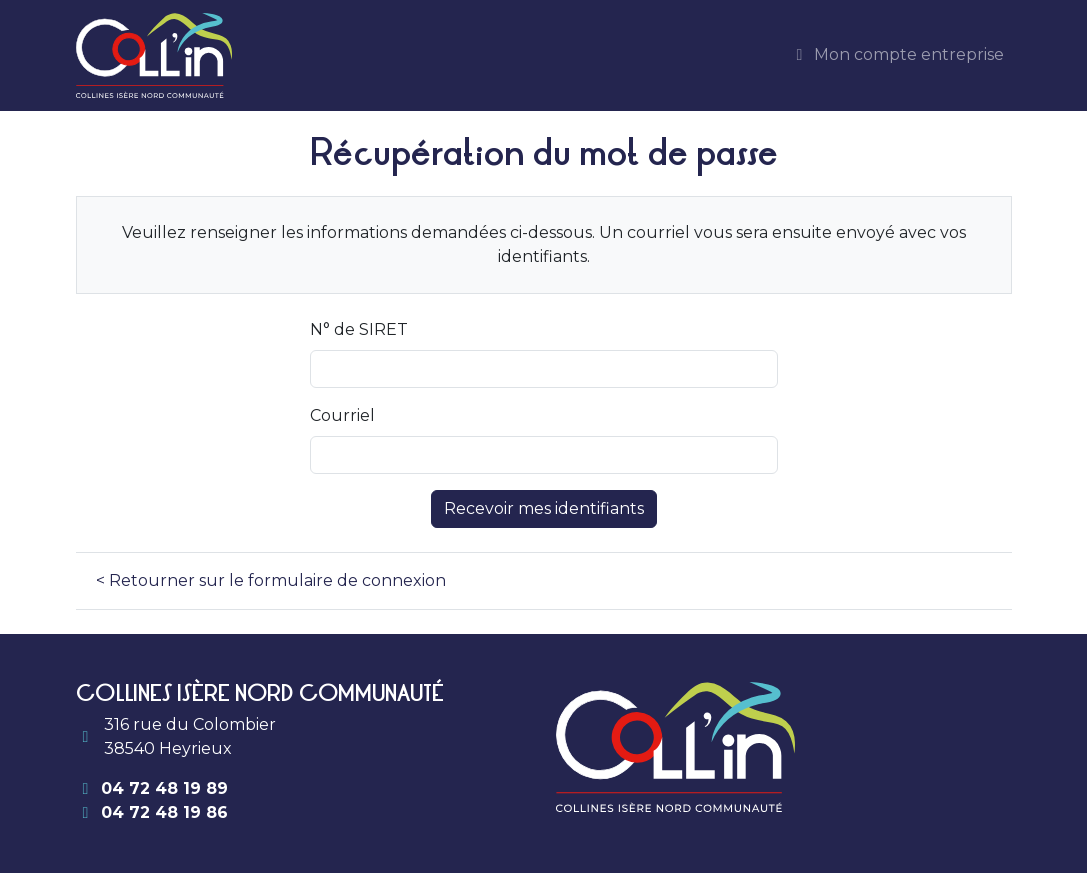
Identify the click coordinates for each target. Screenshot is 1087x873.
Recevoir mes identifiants (544, 508)
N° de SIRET (359, 329)
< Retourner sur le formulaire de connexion (271, 580)
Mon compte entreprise (897, 54)
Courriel (342, 415)
